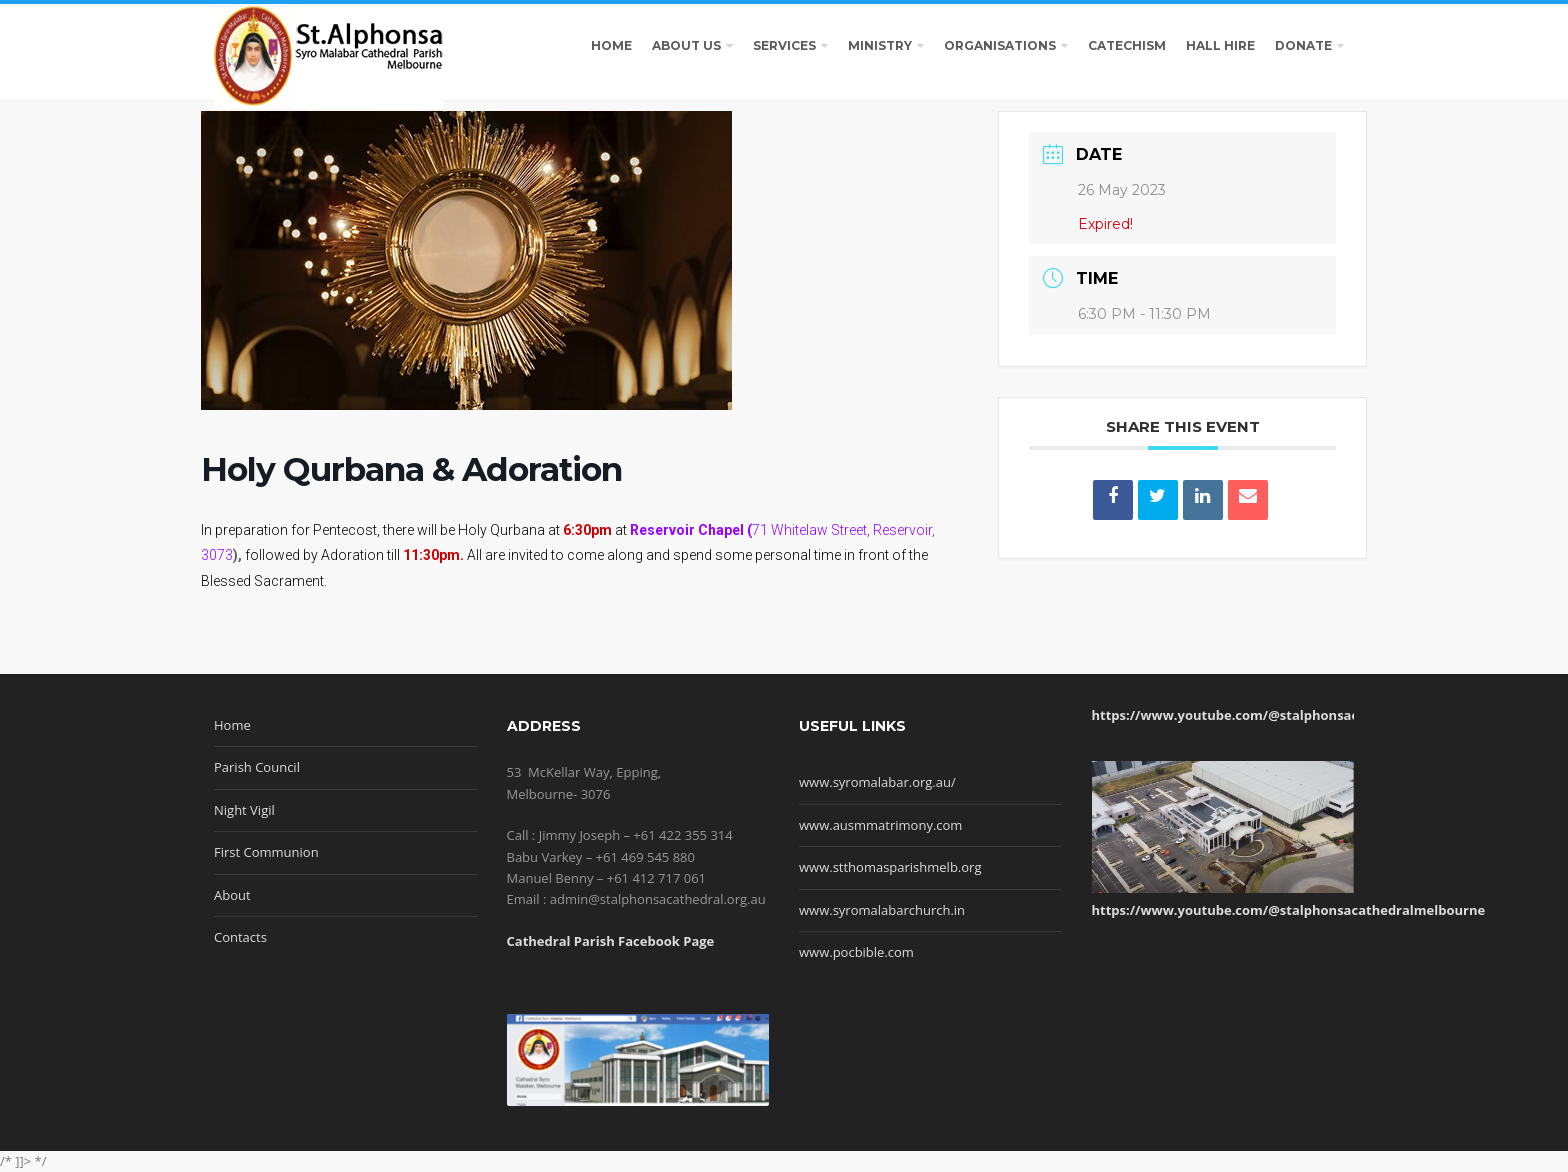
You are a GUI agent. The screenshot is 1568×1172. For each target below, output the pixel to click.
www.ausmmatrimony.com (880, 825)
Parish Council (257, 767)
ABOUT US (686, 45)
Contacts (240, 937)
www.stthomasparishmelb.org (890, 867)
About (232, 895)
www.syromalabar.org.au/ (877, 782)
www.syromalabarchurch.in (882, 910)
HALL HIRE (1220, 45)
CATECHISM (1127, 45)
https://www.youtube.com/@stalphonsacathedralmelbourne (1289, 715)
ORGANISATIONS (1000, 45)
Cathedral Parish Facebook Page (611, 941)
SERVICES (784, 45)
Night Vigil (244, 810)
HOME (611, 45)
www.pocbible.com (856, 952)
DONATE (1303, 45)
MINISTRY (880, 45)
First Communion (266, 852)
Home (232, 725)
